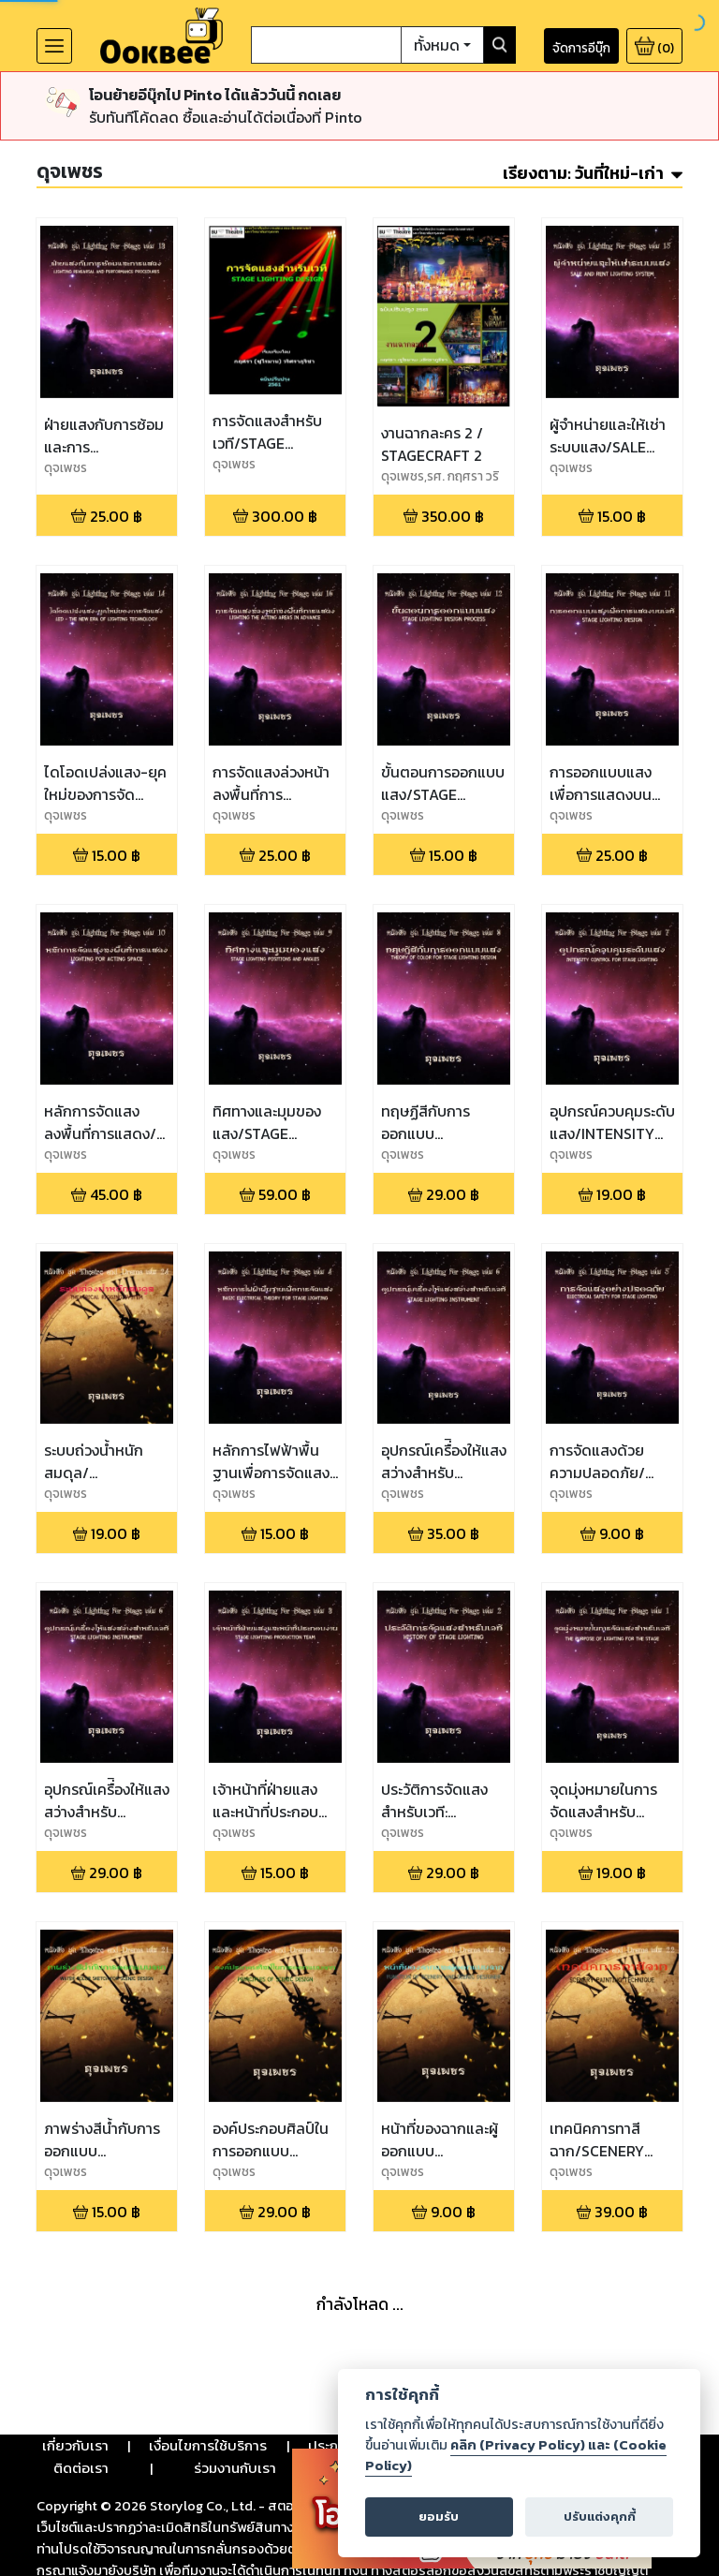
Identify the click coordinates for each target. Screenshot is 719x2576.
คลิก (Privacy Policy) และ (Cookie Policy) (516, 2455)
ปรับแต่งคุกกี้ (600, 2516)
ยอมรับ (438, 2516)
